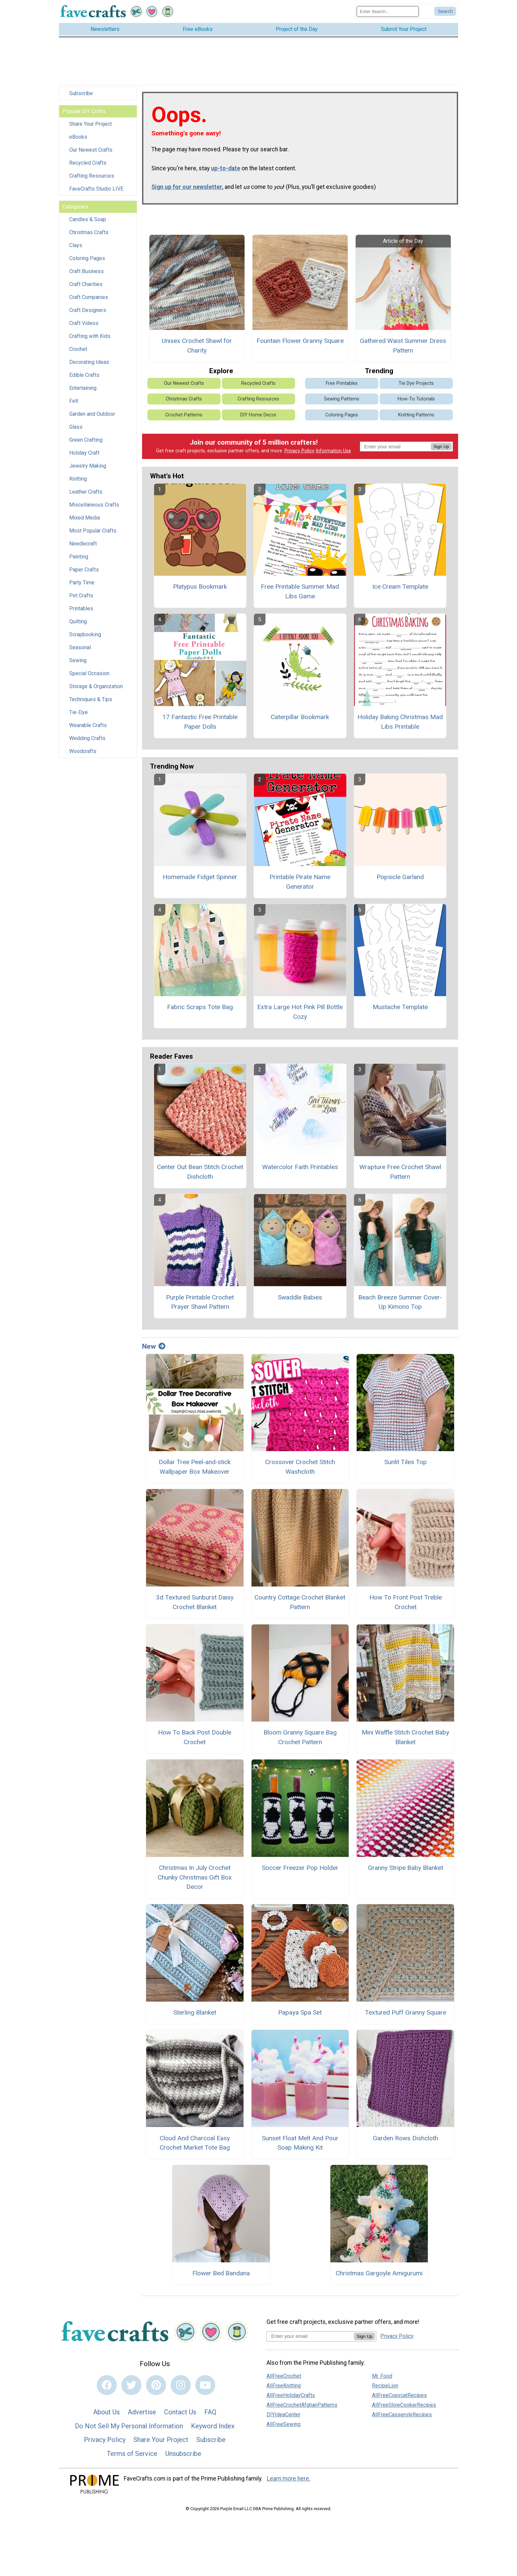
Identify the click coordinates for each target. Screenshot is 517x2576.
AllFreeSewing (283, 2429)
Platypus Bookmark (200, 591)
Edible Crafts (84, 380)
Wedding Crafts (87, 743)
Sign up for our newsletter (186, 191)
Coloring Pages (87, 263)
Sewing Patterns (341, 404)
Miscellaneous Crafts (94, 510)
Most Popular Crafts (92, 535)
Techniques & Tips (90, 704)
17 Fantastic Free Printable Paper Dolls (200, 726)
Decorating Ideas (89, 367)
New (153, 1351)
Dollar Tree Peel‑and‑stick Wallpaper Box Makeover (195, 1471)
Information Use (333, 456)
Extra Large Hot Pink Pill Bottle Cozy (300, 1016)
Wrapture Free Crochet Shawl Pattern (400, 1176)
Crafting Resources (91, 181)
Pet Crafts (81, 600)
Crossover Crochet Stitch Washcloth (300, 1471)
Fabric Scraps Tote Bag (200, 1012)
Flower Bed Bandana (221, 2278)
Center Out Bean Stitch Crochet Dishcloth (200, 1176)
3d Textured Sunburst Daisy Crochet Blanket (195, 1606)
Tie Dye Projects (416, 388)
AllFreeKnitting (283, 2390)
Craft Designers (87, 315)
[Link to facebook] (107, 2390)
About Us (106, 2417)
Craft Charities (85, 289)
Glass (76, 432)
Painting (78, 561)
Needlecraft (83, 548)
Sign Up (441, 451)
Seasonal (80, 652)
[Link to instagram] (181, 2390)
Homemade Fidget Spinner (200, 881)
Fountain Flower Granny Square (300, 346)
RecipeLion (385, 2390)
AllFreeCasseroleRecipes (402, 2419)
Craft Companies (88, 302)
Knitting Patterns (416, 419)
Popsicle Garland (400, 881)
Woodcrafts (82, 756)
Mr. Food (382, 2380)
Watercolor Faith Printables (300, 1172)
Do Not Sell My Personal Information (129, 2431)
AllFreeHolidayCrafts (290, 2400)
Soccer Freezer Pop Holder (300, 1872)
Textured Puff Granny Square (405, 2017)
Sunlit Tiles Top (405, 1467)
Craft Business (86, 276)
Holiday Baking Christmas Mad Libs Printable (400, 726)
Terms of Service (132, 2458)
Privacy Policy (299, 456)
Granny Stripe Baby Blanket (405, 1872)
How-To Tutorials (416, 404)
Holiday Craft (84, 458)
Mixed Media (84, 523)
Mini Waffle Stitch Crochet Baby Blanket (405, 1742)
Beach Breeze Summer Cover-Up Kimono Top (400, 1306)
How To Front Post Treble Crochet (405, 1606)
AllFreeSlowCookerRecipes (404, 2409)
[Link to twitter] (131, 2390)
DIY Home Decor (258, 419)
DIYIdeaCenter (283, 2419)
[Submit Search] (445, 14)
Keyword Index (213, 2431)
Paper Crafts (84, 574)
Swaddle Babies (300, 1302)
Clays (75, 250)
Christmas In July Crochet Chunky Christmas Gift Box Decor (195, 1882)
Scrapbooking (85, 639)
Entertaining (82, 393)
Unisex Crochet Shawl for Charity (197, 350)
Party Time (81, 587)
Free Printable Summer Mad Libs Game (300, 596)
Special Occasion (89, 678)
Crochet (78, 354)
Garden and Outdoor (92, 419)
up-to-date (225, 173)
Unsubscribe (183, 2458)
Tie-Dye (78, 717)
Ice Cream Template (400, 591)
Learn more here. (288, 2483)
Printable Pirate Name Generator (299, 886)
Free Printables (342, 388)
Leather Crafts (85, 497)
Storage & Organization (96, 691)
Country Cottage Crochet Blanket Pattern (300, 1606)
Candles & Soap (87, 224)
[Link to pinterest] (156, 2390)
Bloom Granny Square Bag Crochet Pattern (300, 1742)
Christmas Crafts (88, 237)
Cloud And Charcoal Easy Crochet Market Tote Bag (195, 2147)
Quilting (78, 626)
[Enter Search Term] (388, 13)
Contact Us (180, 2417)
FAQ (210, 2417)
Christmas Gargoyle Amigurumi (379, 2278)
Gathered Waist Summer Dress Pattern (403, 350)
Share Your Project (90, 129)
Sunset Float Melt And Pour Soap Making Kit (300, 2147)
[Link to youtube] (205, 2390)
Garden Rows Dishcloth (405, 2143)
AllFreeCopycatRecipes (399, 2400)
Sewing (77, 665)
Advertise (142, 2417)
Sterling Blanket (194, 2017)
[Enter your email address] (310, 2340)
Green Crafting (85, 445)
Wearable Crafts (88, 730)
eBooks (78, 142)
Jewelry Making (87, 471)
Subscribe (81, 98)
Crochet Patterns (183, 419)
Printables (81, 613)
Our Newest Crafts (90, 155)
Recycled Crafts (87, 168)
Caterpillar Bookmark (300, 722)
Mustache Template (400, 1012)
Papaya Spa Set (300, 2017)
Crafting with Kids (89, 341)
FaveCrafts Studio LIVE (96, 194)
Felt (73, 406)
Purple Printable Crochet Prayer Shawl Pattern (200, 1306)
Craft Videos (83, 328)
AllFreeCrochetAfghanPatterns (301, 2409)
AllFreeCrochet (283, 2380)
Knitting (78, 484)
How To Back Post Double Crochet (194, 1742)
